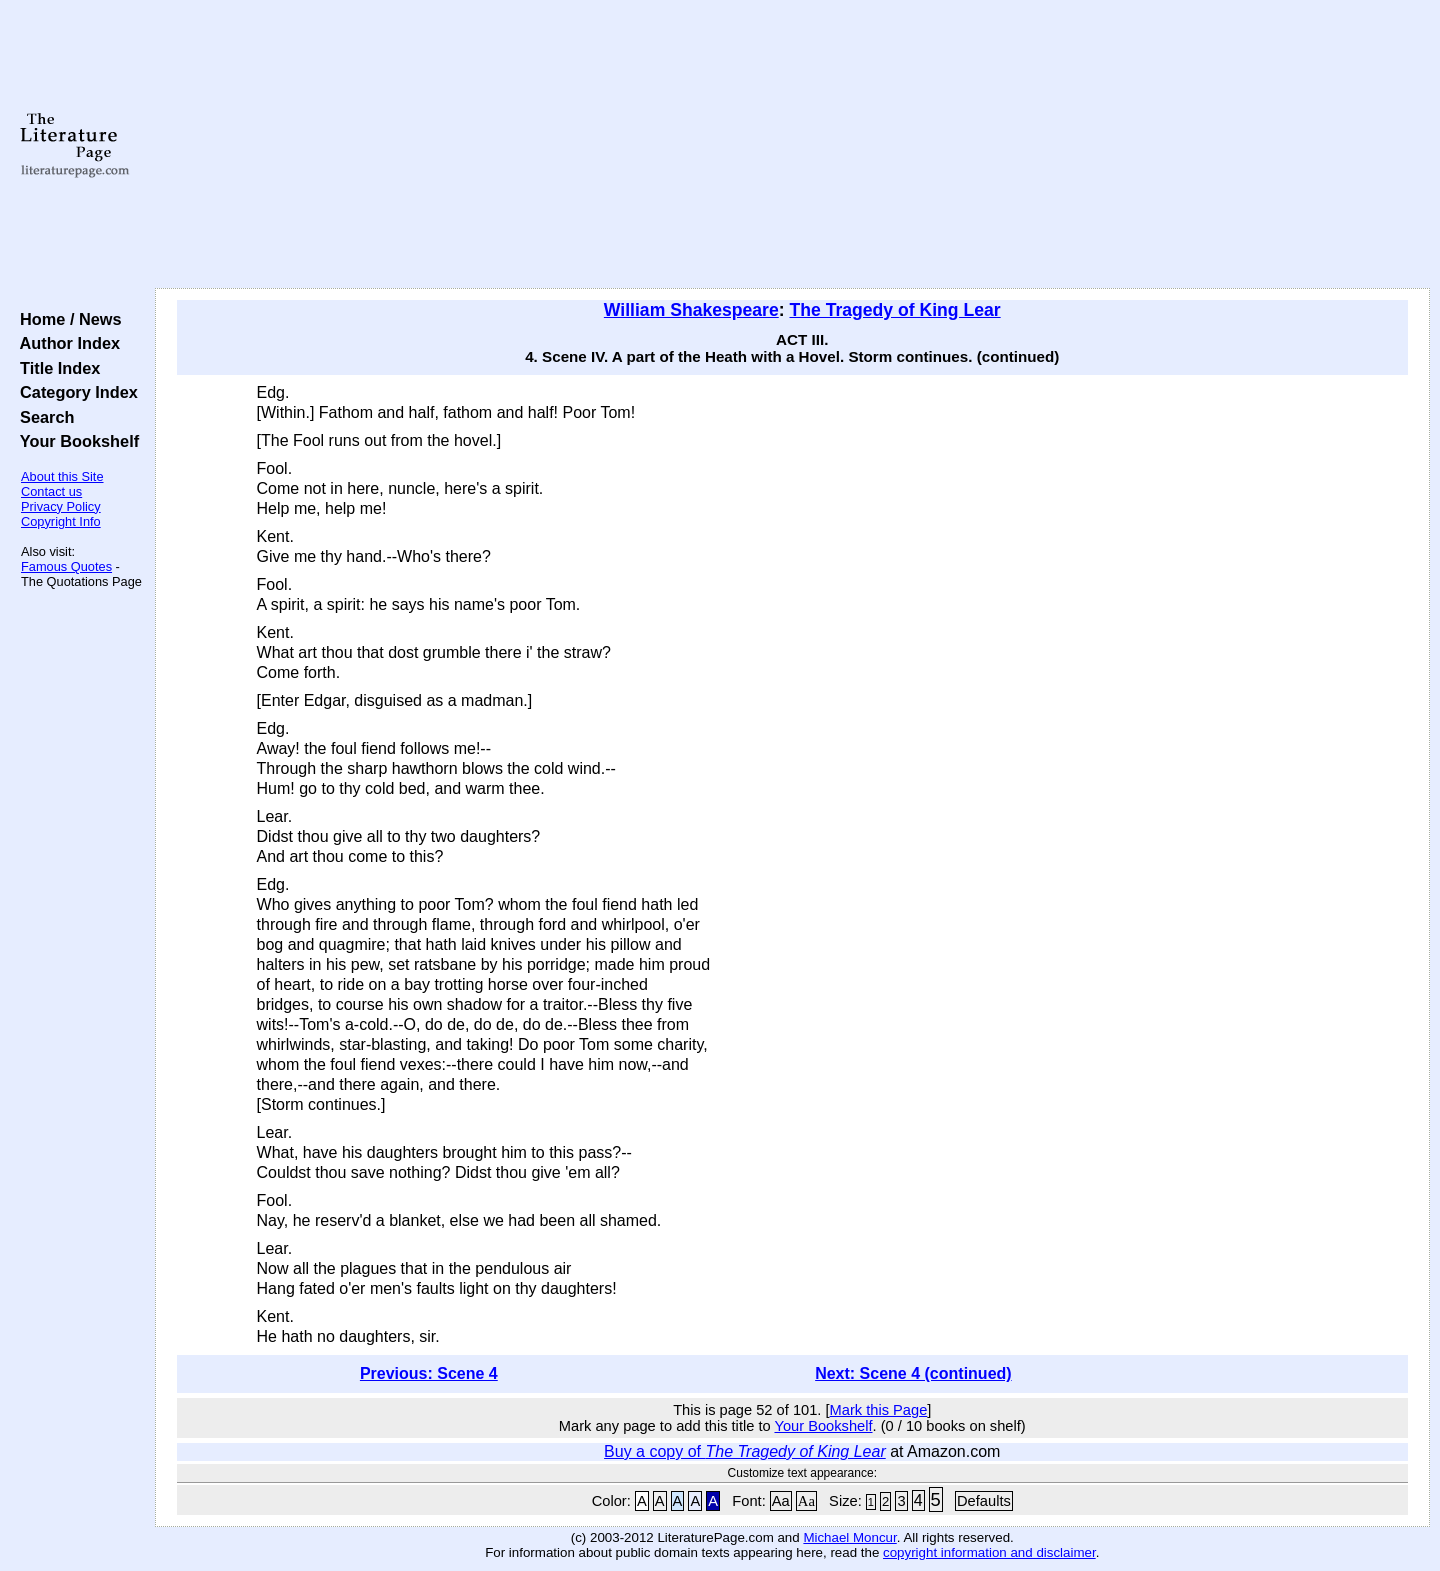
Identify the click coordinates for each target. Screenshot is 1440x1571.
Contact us (51, 491)
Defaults (984, 1501)
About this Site (62, 476)
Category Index (74, 392)
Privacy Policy (61, 506)
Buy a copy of (745, 1451)
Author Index (65, 343)
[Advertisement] (792, 145)
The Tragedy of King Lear (895, 310)
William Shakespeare (691, 310)
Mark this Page (879, 1410)
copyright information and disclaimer (989, 1552)
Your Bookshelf (75, 441)
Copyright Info (61, 521)
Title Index (55, 368)
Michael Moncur (849, 1537)
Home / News (66, 319)
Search (42, 417)
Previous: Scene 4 (429, 1373)
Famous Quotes (66, 566)
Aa (781, 1501)
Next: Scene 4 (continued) (913, 1373)
